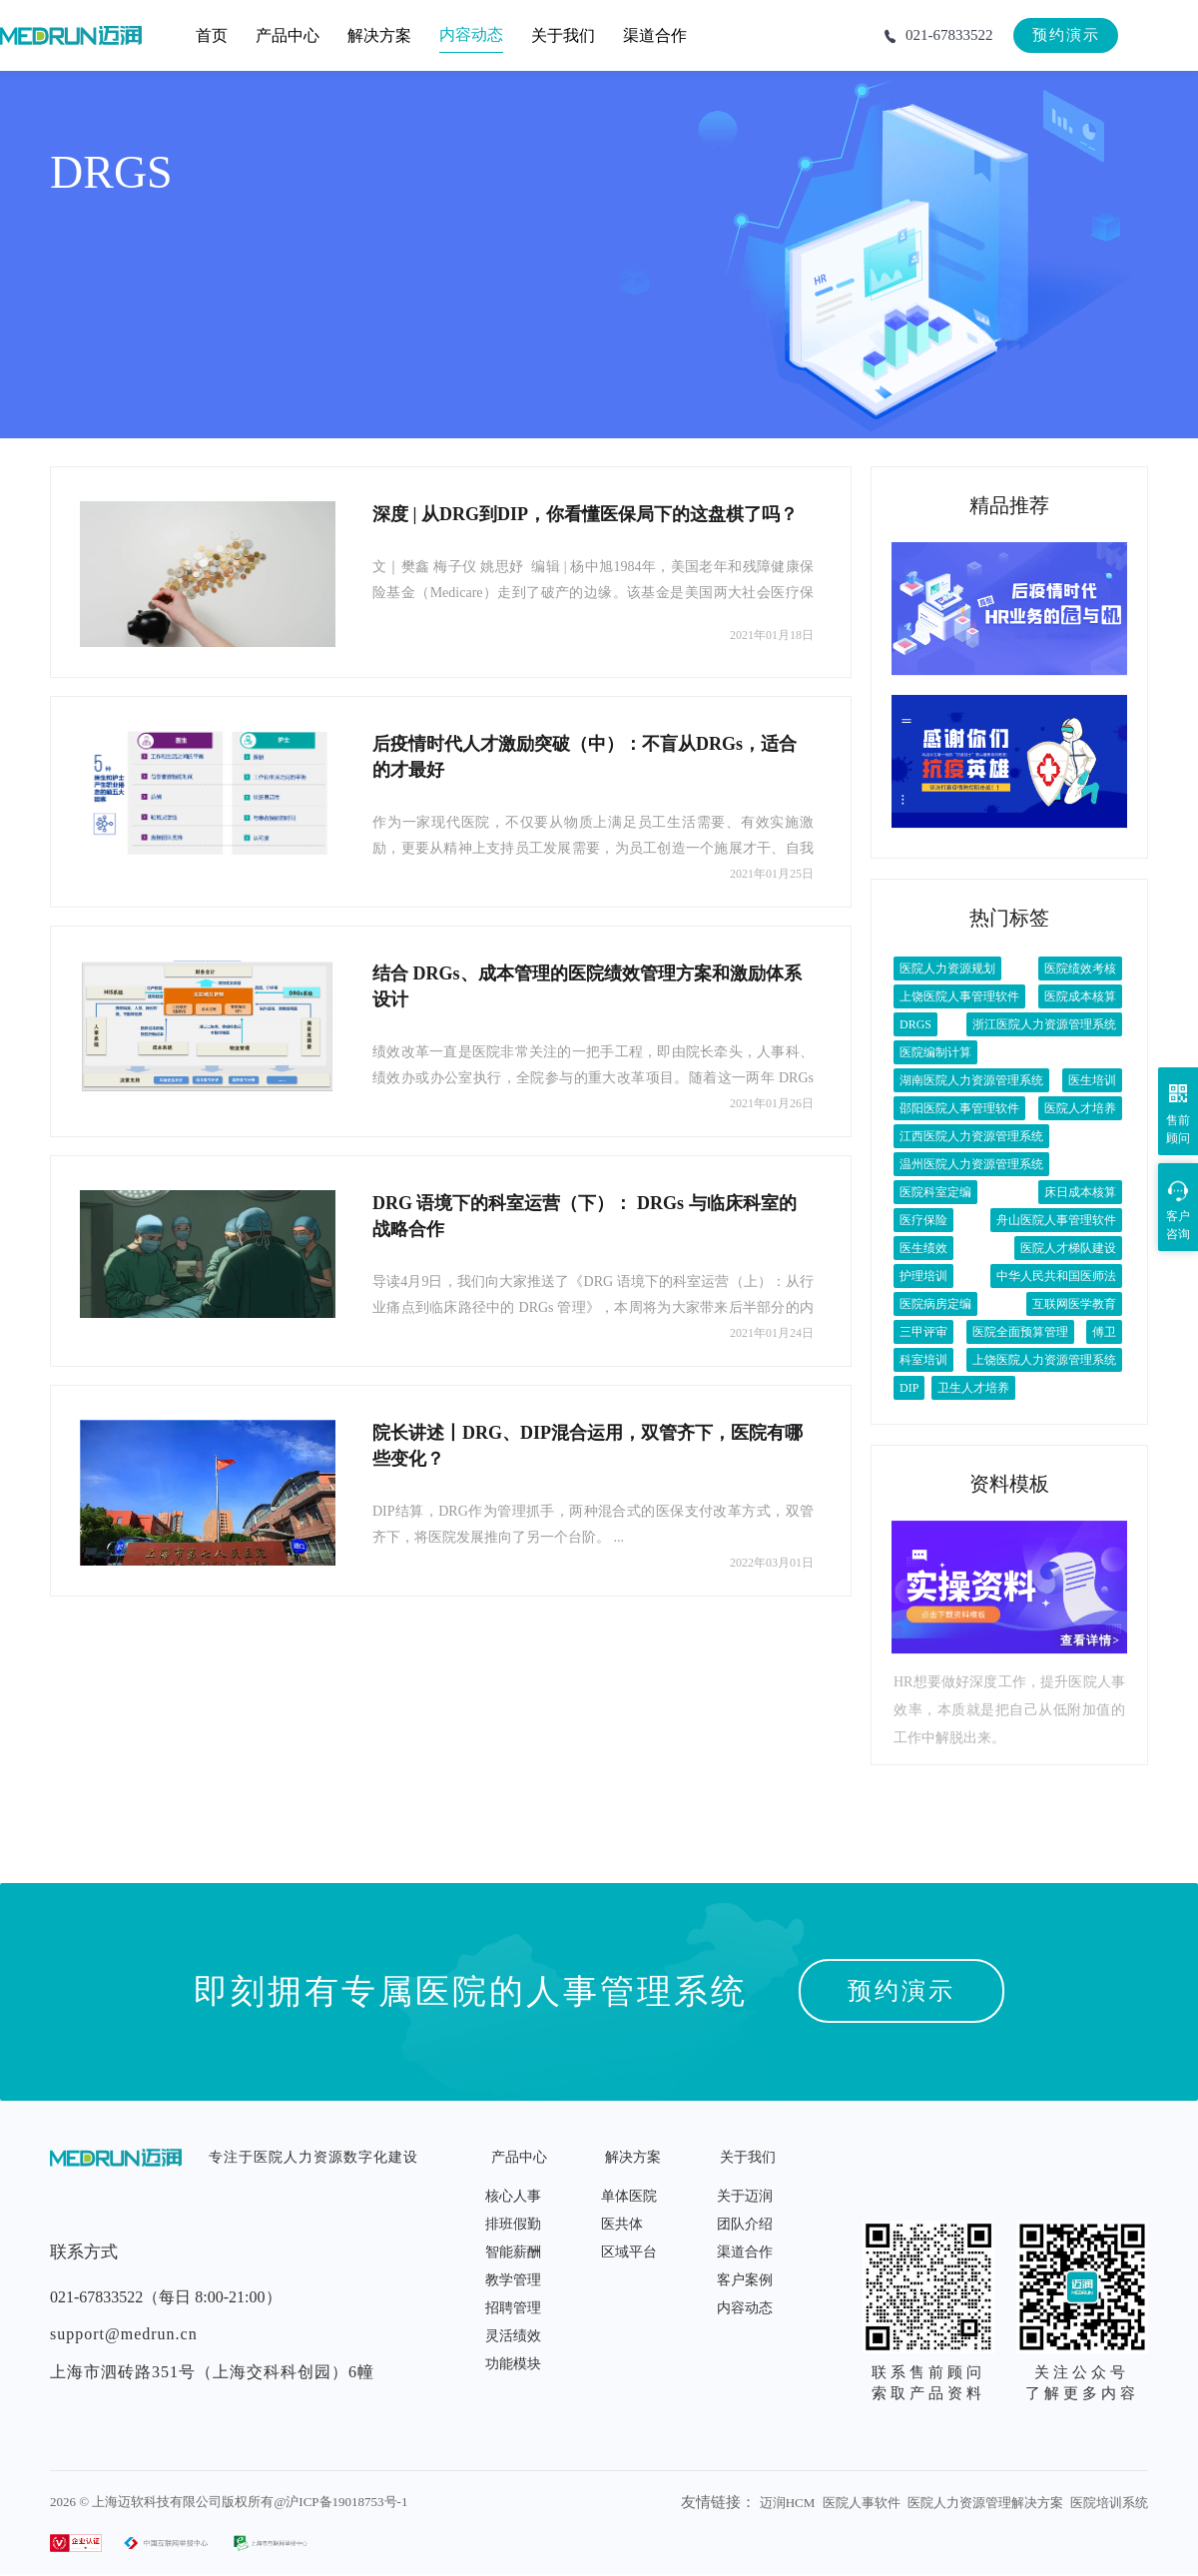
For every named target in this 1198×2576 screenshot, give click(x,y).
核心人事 (513, 2196)
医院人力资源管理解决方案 (985, 2502)
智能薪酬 (513, 2252)
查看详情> (1090, 1640)
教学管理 (513, 2279)
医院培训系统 (1109, 2502)
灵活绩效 (513, 2335)
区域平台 (629, 2252)
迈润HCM (788, 2502)
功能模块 (513, 2363)
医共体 (622, 2224)
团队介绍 (745, 2224)
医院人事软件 (861, 2502)
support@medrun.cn (124, 2333)
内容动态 (745, 2307)
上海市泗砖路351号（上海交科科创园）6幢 (212, 2371)
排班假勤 (513, 2224)
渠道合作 (745, 2252)
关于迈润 (745, 2196)
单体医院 (629, 2196)
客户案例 (745, 2279)
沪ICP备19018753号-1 (346, 2501)
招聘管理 (513, 2307)
